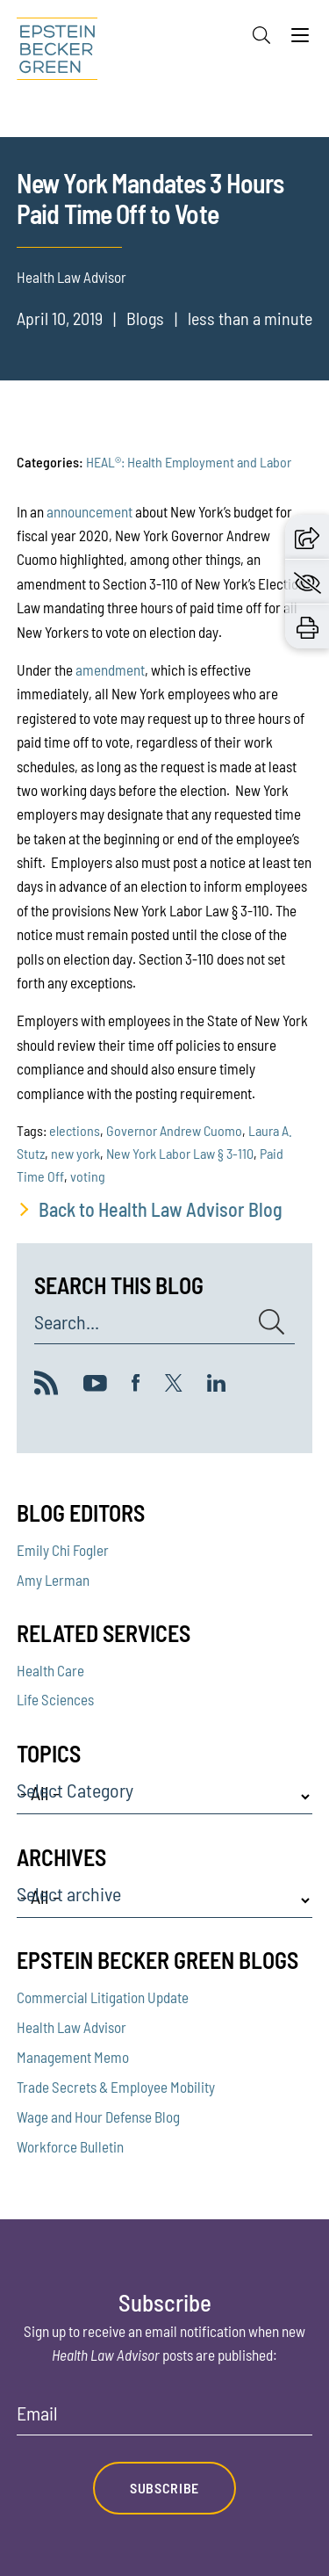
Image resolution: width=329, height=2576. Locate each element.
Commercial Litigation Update (103, 1997)
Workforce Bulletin (70, 2146)
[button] (307, 536)
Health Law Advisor (71, 2027)
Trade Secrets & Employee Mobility (116, 2086)
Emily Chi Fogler (63, 1550)
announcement (89, 511)
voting (87, 1176)
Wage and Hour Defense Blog (98, 2116)
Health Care (50, 1670)
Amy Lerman (53, 1579)
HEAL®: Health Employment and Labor (188, 461)
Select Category (75, 1790)
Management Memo (73, 2057)
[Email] (165, 2419)
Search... (66, 1322)
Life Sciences (55, 1699)
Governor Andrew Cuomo (174, 1130)
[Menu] (300, 39)
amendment (110, 669)
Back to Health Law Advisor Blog (161, 1209)
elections (74, 1130)
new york (75, 1153)
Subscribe (164, 2487)
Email (37, 2413)
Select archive (69, 1894)
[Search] (261, 35)
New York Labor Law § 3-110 (180, 1153)
